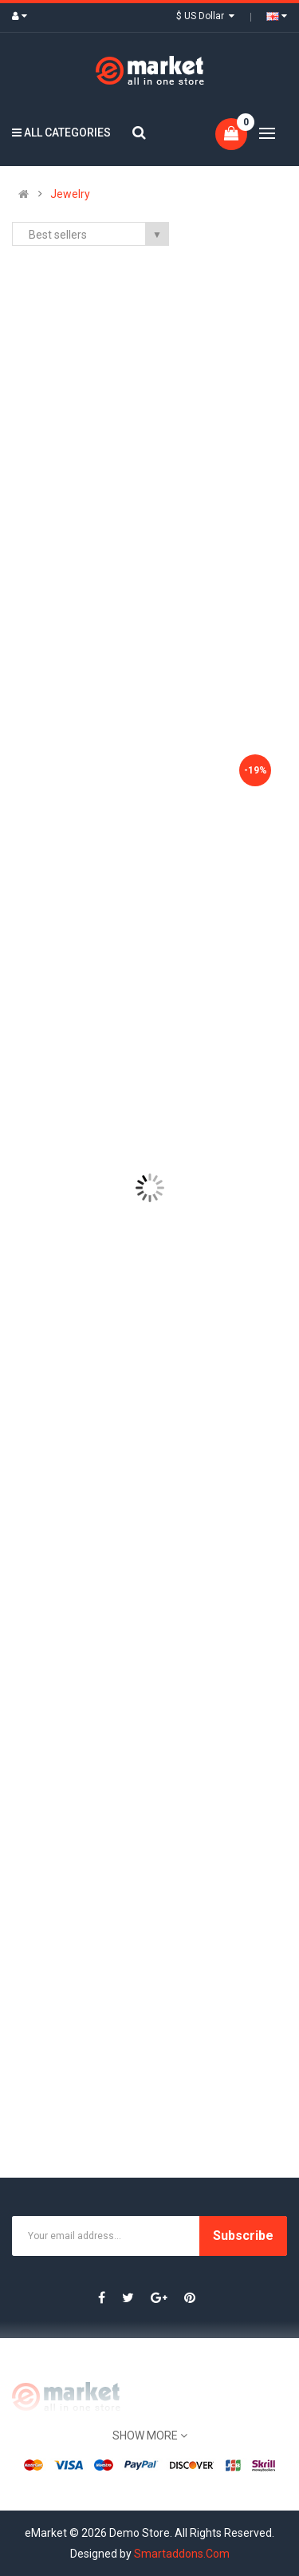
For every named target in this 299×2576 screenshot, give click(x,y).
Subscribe (243, 2235)
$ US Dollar (205, 16)
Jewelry (70, 194)
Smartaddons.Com (182, 2553)
